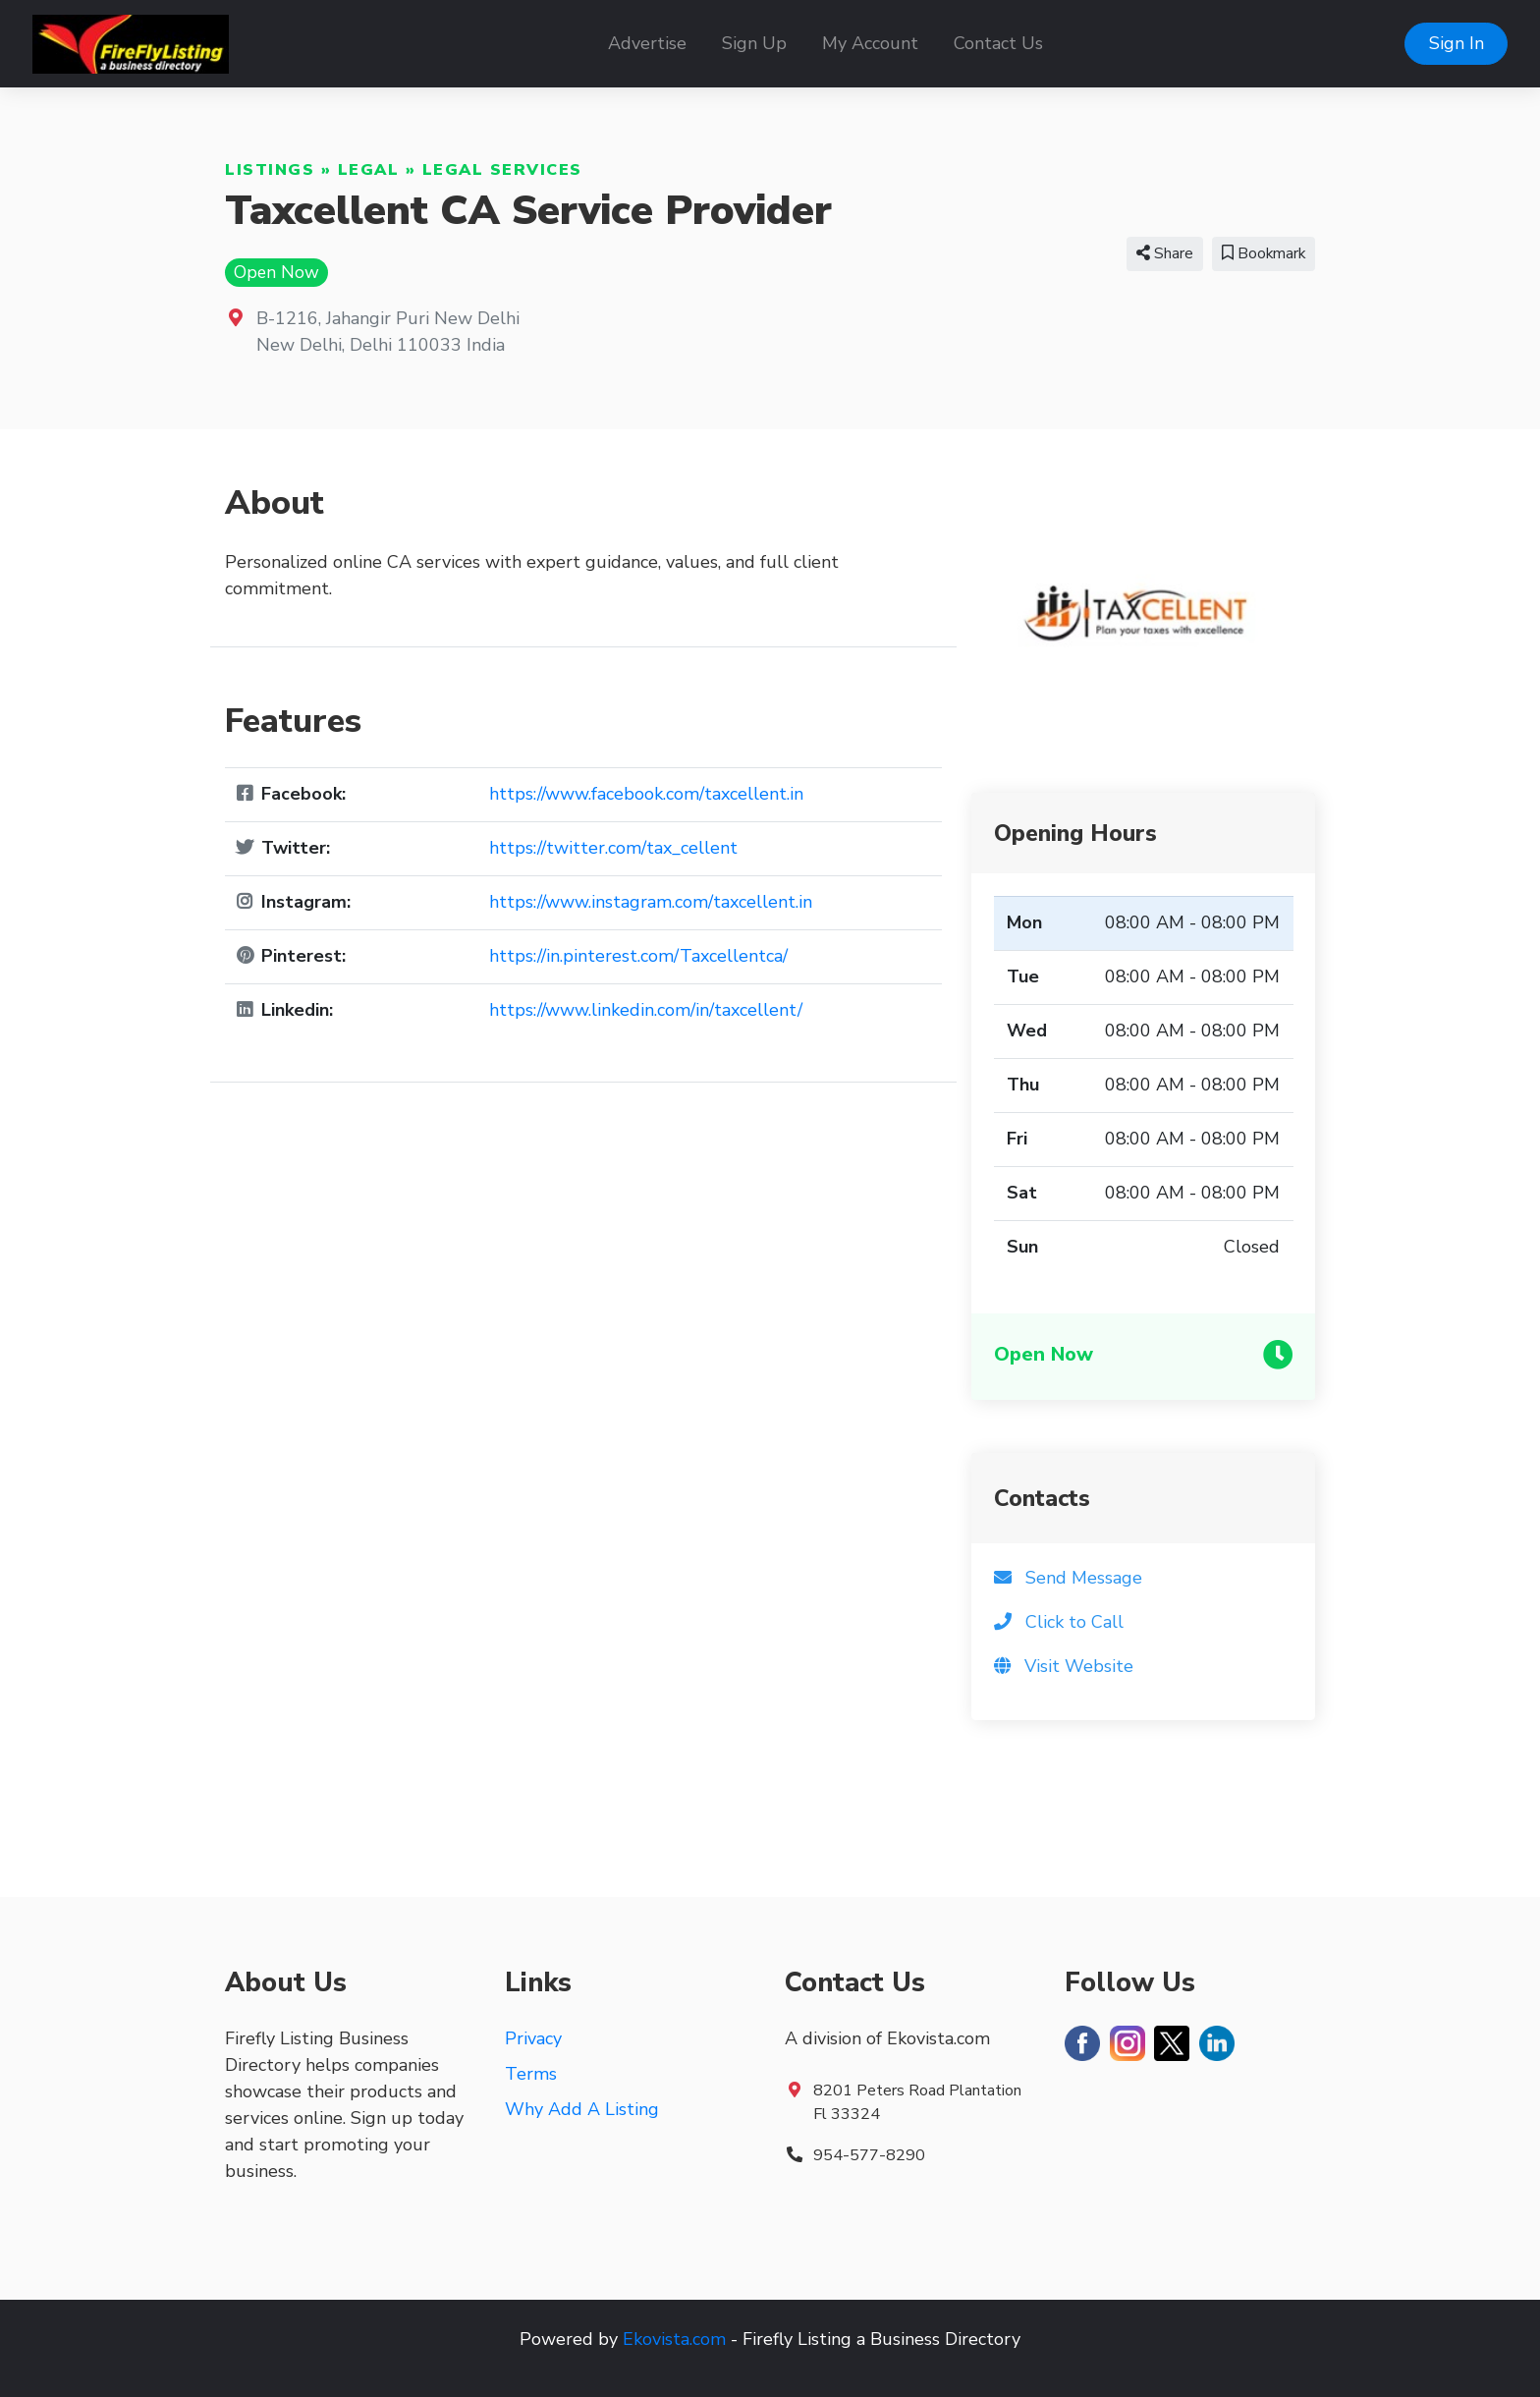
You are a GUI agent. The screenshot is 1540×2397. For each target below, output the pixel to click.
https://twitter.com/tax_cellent (613, 848)
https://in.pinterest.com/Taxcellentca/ (638, 956)
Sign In (1456, 43)
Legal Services (502, 170)
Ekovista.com (674, 2339)
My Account (870, 43)
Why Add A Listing (582, 2109)
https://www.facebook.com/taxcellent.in (646, 794)
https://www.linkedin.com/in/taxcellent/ (645, 1010)
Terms (531, 2074)
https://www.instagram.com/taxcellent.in (650, 902)
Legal (369, 170)
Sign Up (754, 43)
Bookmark (1263, 253)
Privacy (533, 2038)
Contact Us (998, 43)
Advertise (647, 43)
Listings (269, 170)
